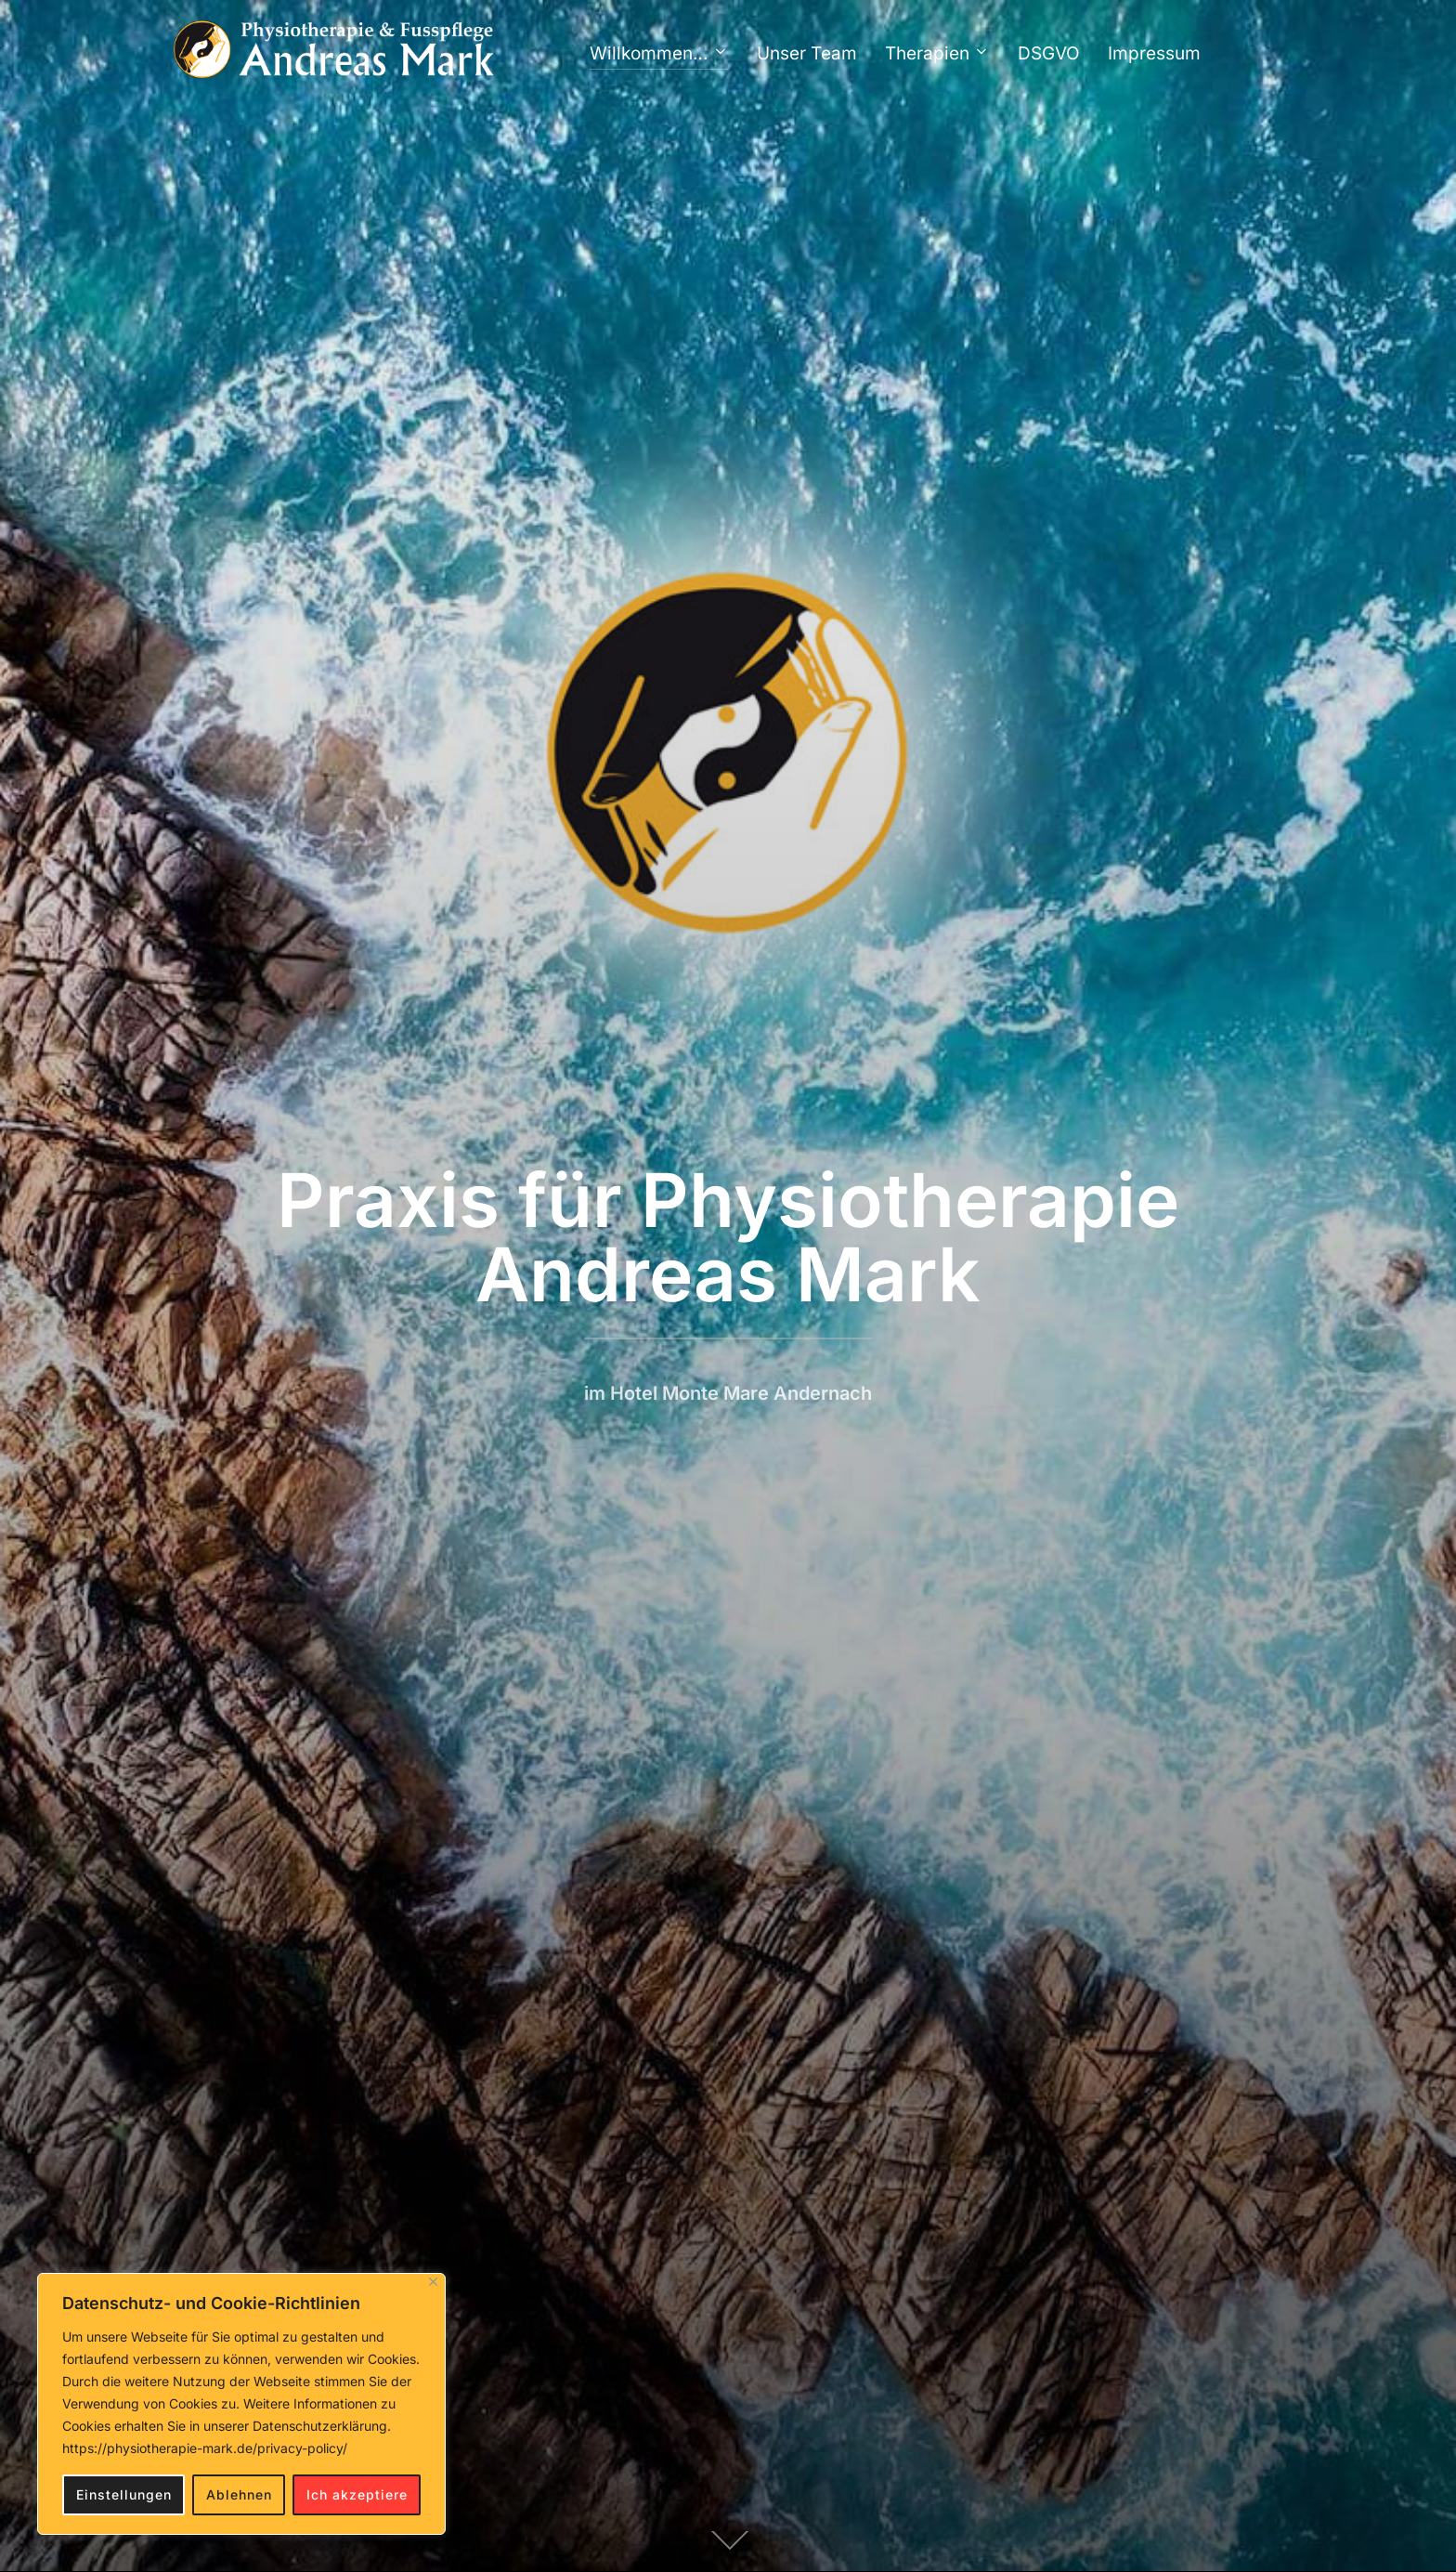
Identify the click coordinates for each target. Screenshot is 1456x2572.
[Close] (433, 2282)
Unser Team (807, 53)
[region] (241, 2404)
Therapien (938, 53)
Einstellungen (124, 2494)
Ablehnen (239, 2494)
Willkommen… (659, 53)
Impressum (1154, 53)
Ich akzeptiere (357, 2494)
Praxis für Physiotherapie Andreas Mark (728, 1237)
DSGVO (1049, 53)
